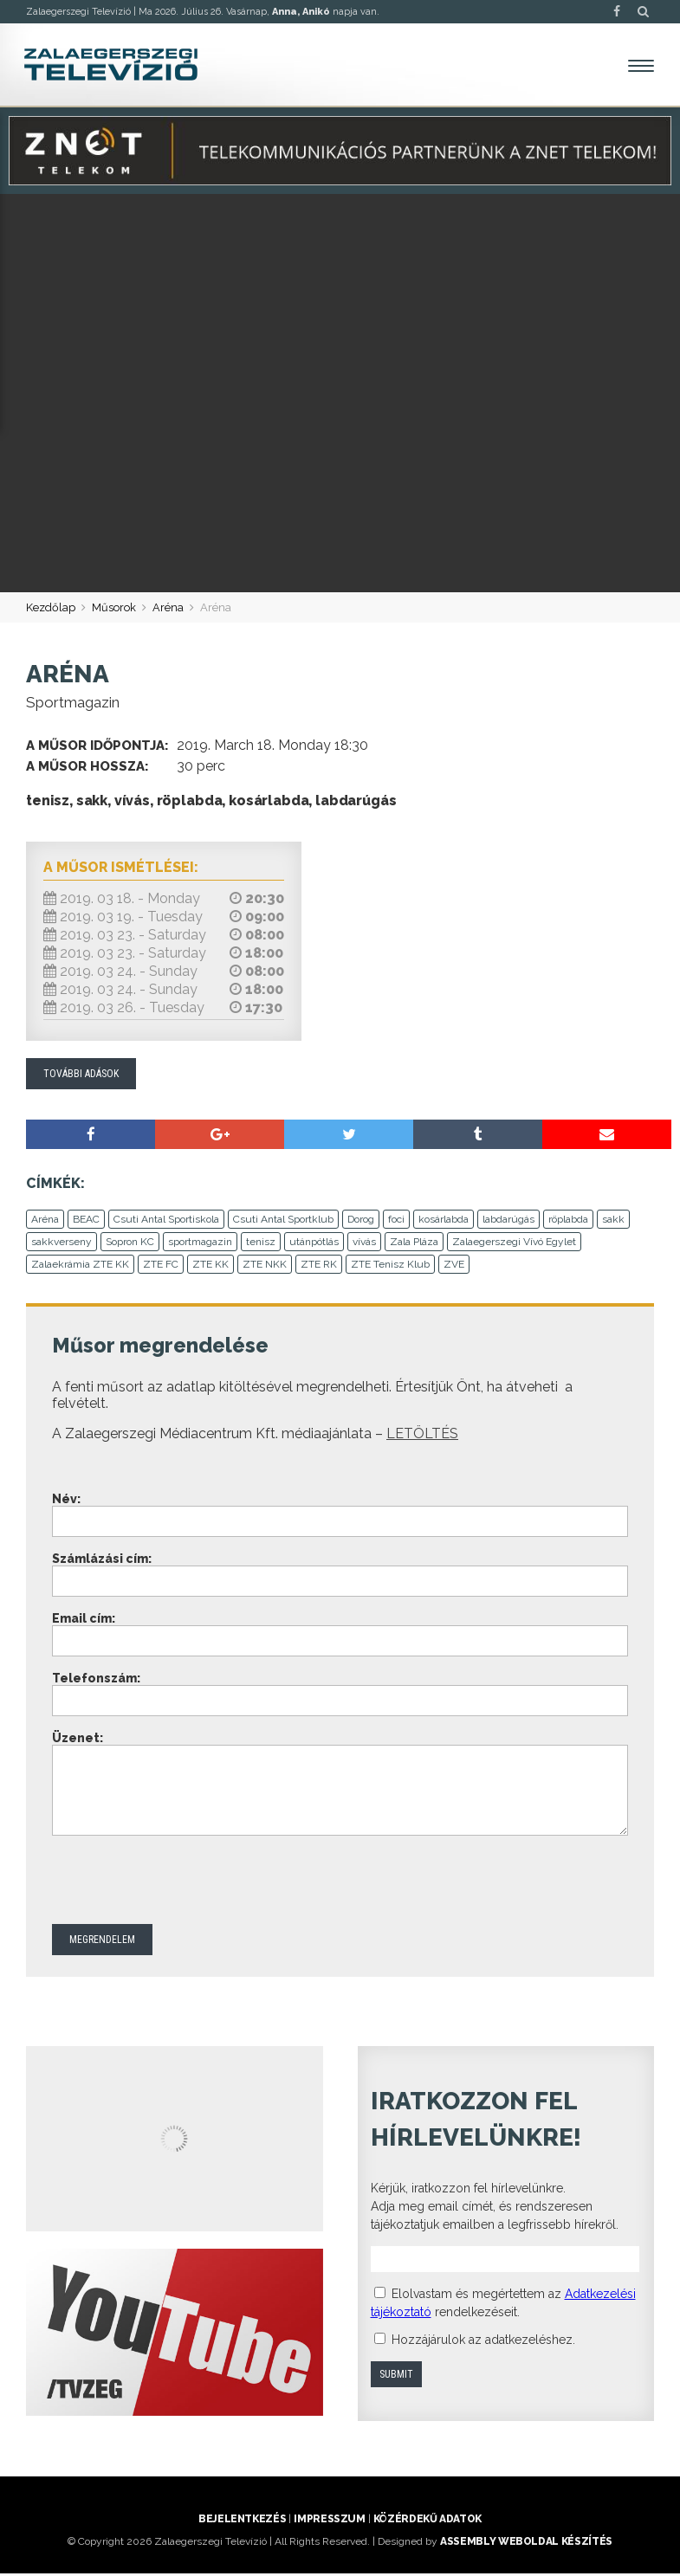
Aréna (168, 609)
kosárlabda (443, 1222)
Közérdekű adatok (427, 2521)
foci (396, 1222)
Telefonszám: (96, 1681)
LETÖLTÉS (422, 1436)
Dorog (360, 1222)
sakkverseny (61, 1244)
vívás (364, 1244)
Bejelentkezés (242, 2521)
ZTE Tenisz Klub (390, 1267)
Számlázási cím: (102, 1561)
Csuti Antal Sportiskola (166, 1222)
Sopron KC (130, 1244)
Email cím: (83, 1621)
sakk (613, 1222)
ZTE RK (319, 1267)
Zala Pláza (414, 1244)
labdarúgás (508, 1222)
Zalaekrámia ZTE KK (80, 1267)
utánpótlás (314, 1244)
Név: (66, 1501)
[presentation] (183, 1884)
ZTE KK (210, 1267)
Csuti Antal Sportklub (283, 1222)
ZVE (454, 1267)
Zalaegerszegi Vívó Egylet (514, 1244)
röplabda (568, 1222)
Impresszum (329, 2521)
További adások (81, 1075)
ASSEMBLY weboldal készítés (526, 2544)
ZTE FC (160, 1267)
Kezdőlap (50, 609)
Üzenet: (77, 1740)
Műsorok (114, 609)
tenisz (260, 1244)
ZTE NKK (265, 1267)
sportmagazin (200, 1244)
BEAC (86, 1222)
